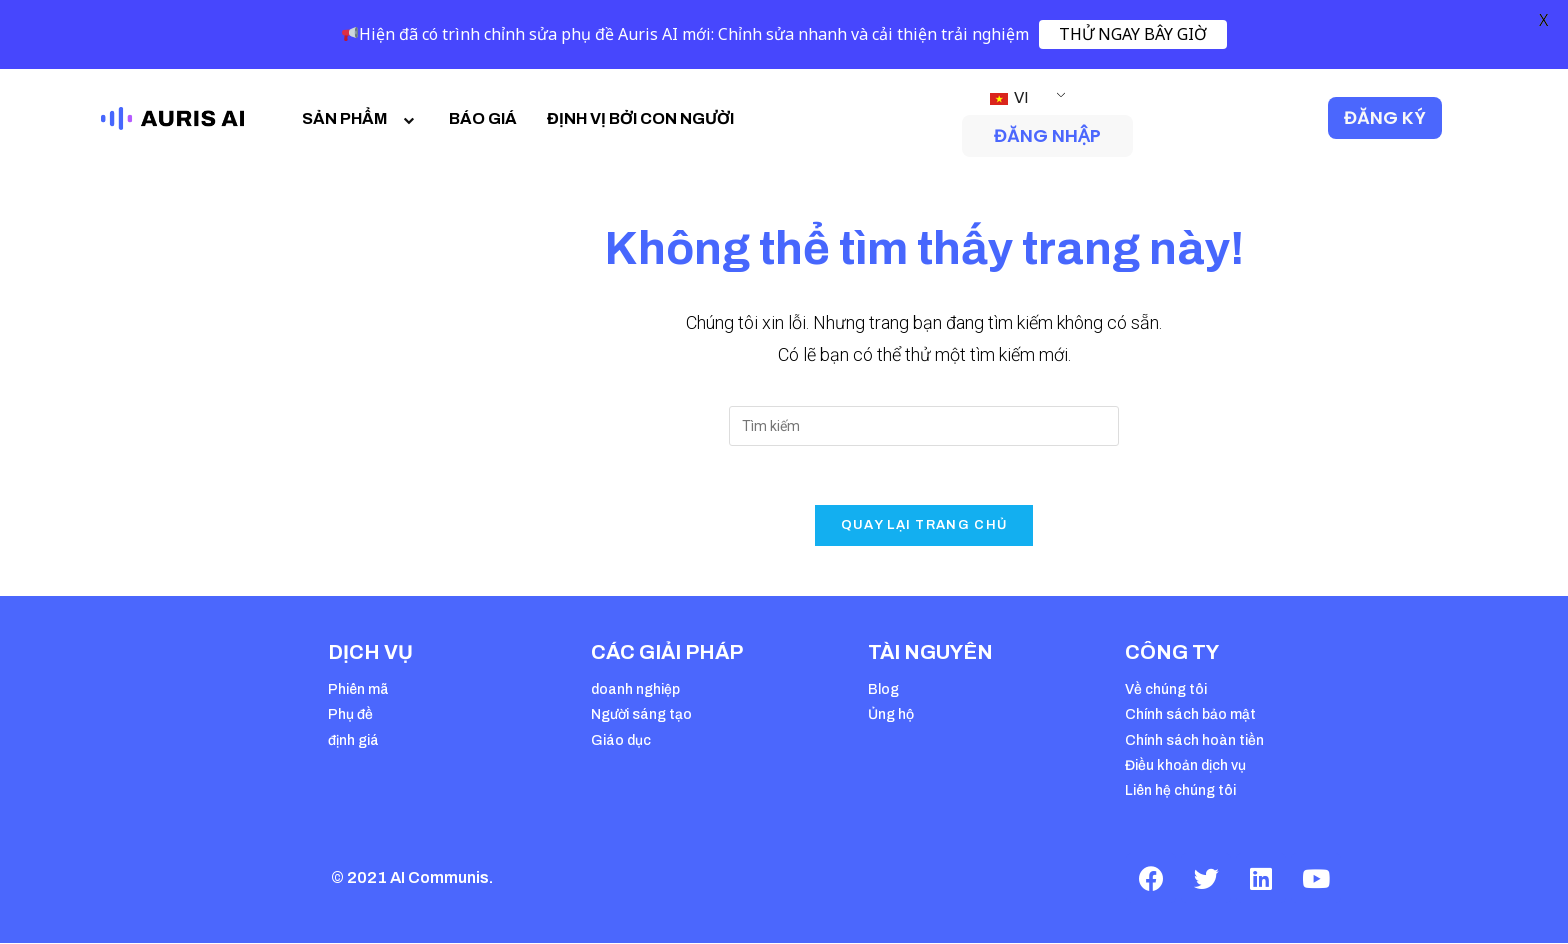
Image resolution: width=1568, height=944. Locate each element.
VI (1009, 97)
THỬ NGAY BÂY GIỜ (1133, 34)
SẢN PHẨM (360, 118)
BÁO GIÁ (483, 118)
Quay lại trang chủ (924, 526)
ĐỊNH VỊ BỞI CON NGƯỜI (640, 118)
